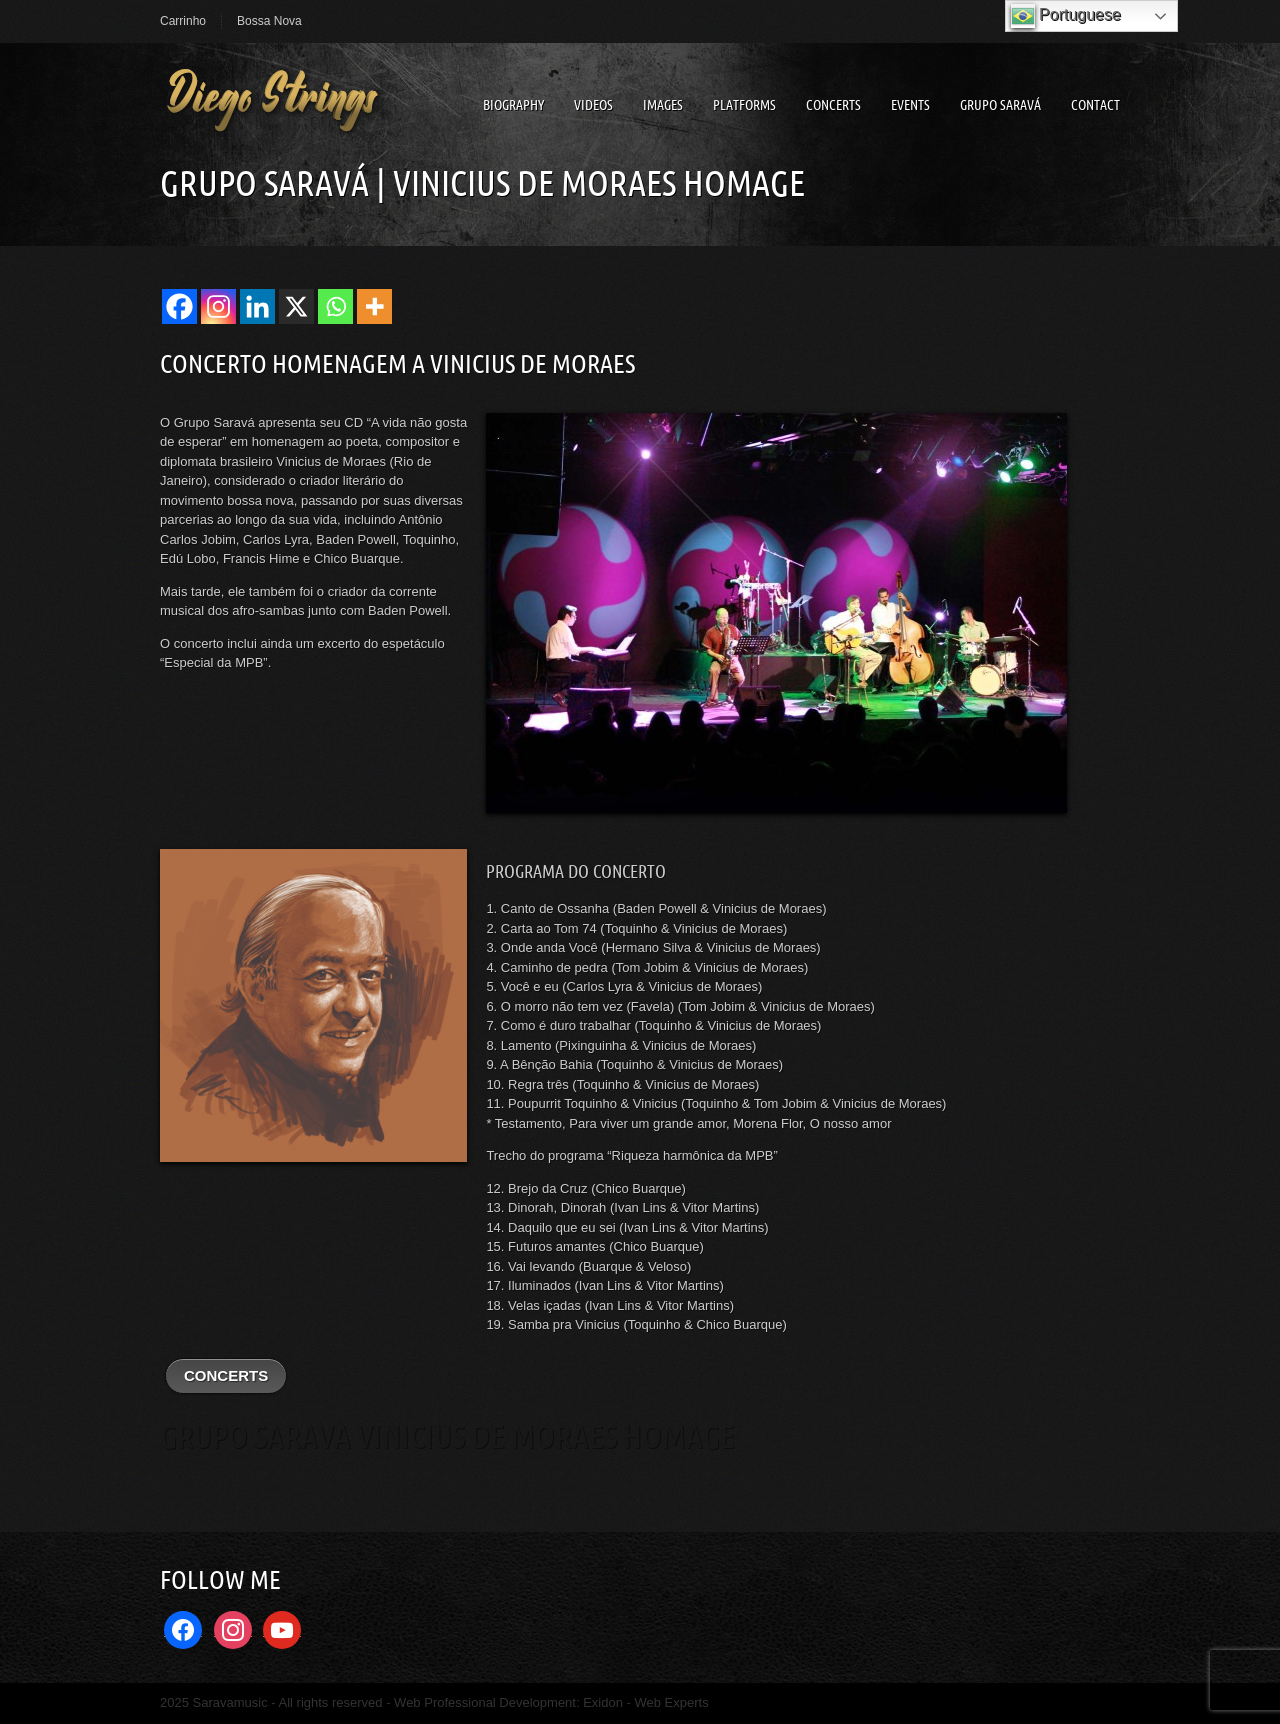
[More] (374, 306)
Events (910, 105)
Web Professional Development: (488, 1702)
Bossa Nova (269, 21)
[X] (296, 306)
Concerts (833, 105)
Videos (593, 105)
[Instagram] (218, 306)
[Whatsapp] (335, 306)
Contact (1095, 105)
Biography (513, 105)
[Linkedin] (257, 306)
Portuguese (1066, 16)
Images (663, 105)
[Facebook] (179, 306)
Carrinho (183, 21)
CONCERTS (226, 1375)
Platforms (744, 105)
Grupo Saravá (1000, 105)
